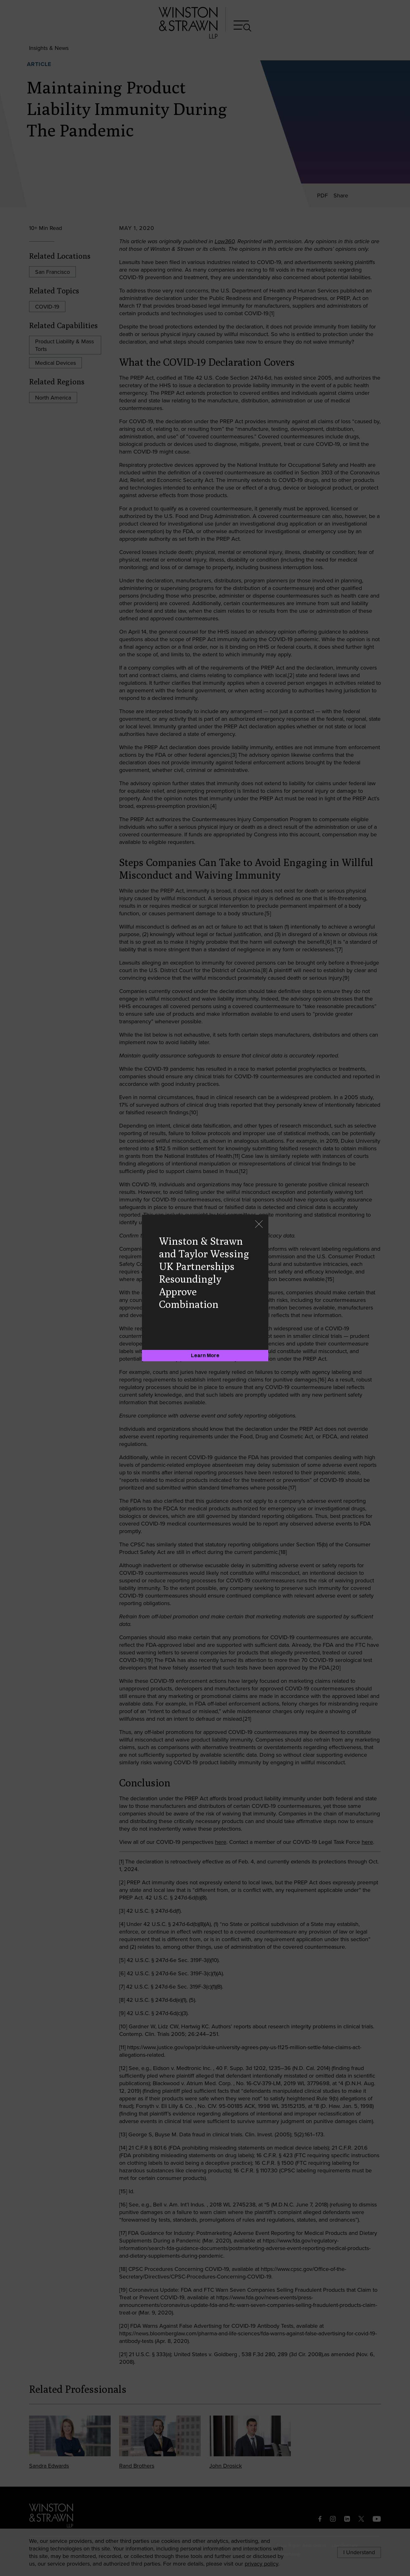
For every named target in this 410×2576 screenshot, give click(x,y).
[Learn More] (205, 1355)
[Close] (259, 1224)
